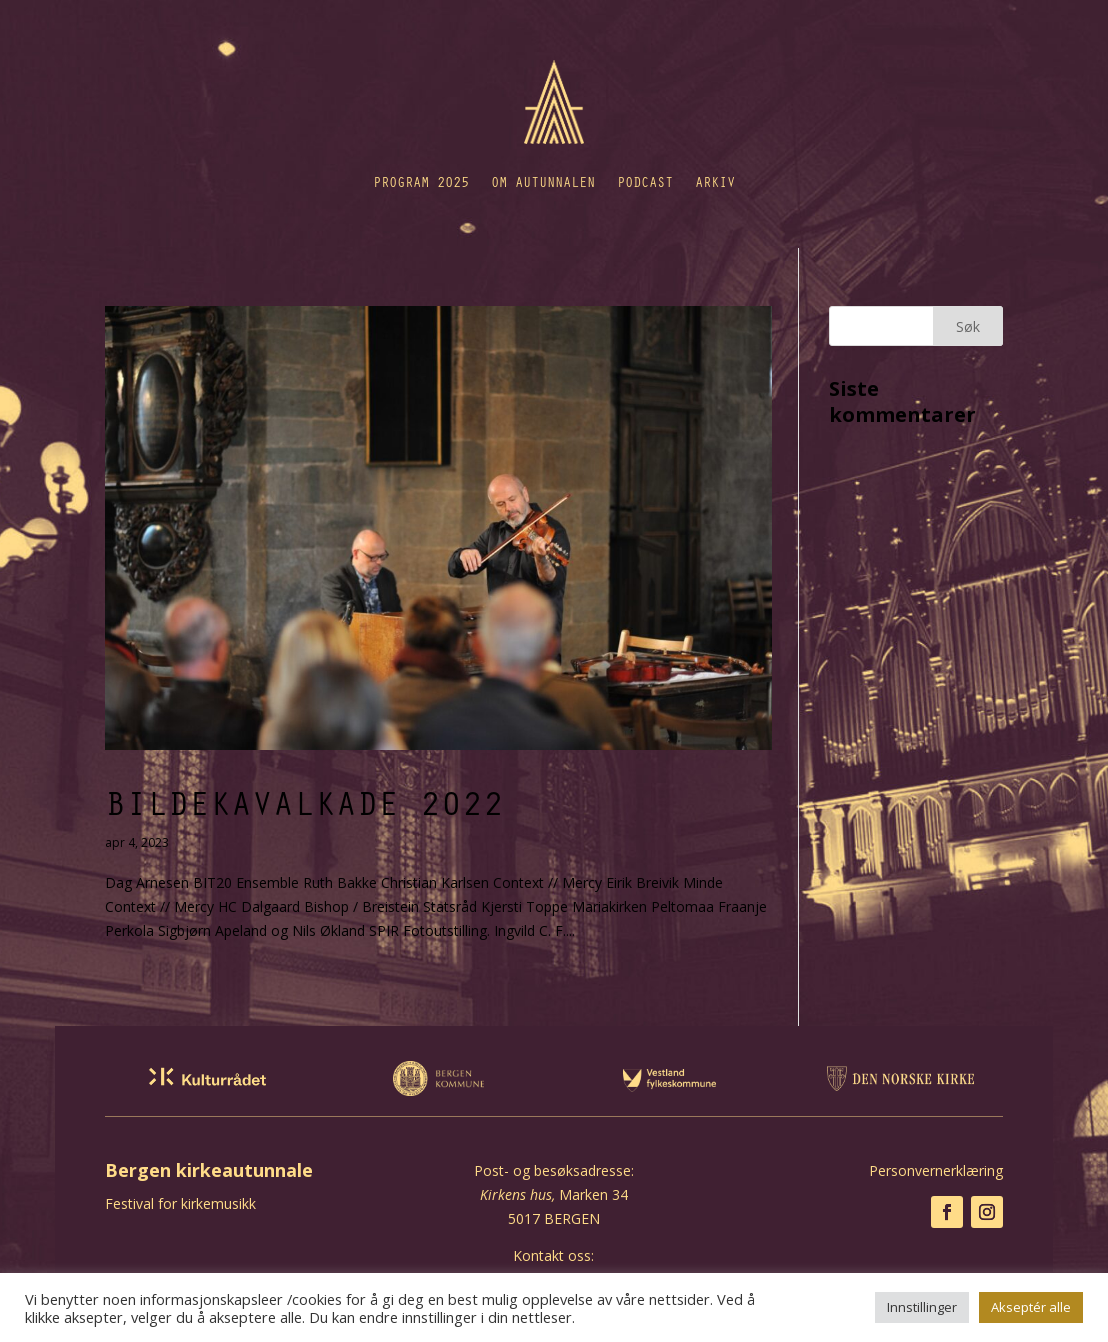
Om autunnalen (543, 181)
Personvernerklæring (936, 1170)
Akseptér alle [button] (1031, 1307)
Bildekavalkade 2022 (304, 802)
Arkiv (715, 181)
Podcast (645, 181)
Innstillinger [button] (922, 1307)
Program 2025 (421, 181)
